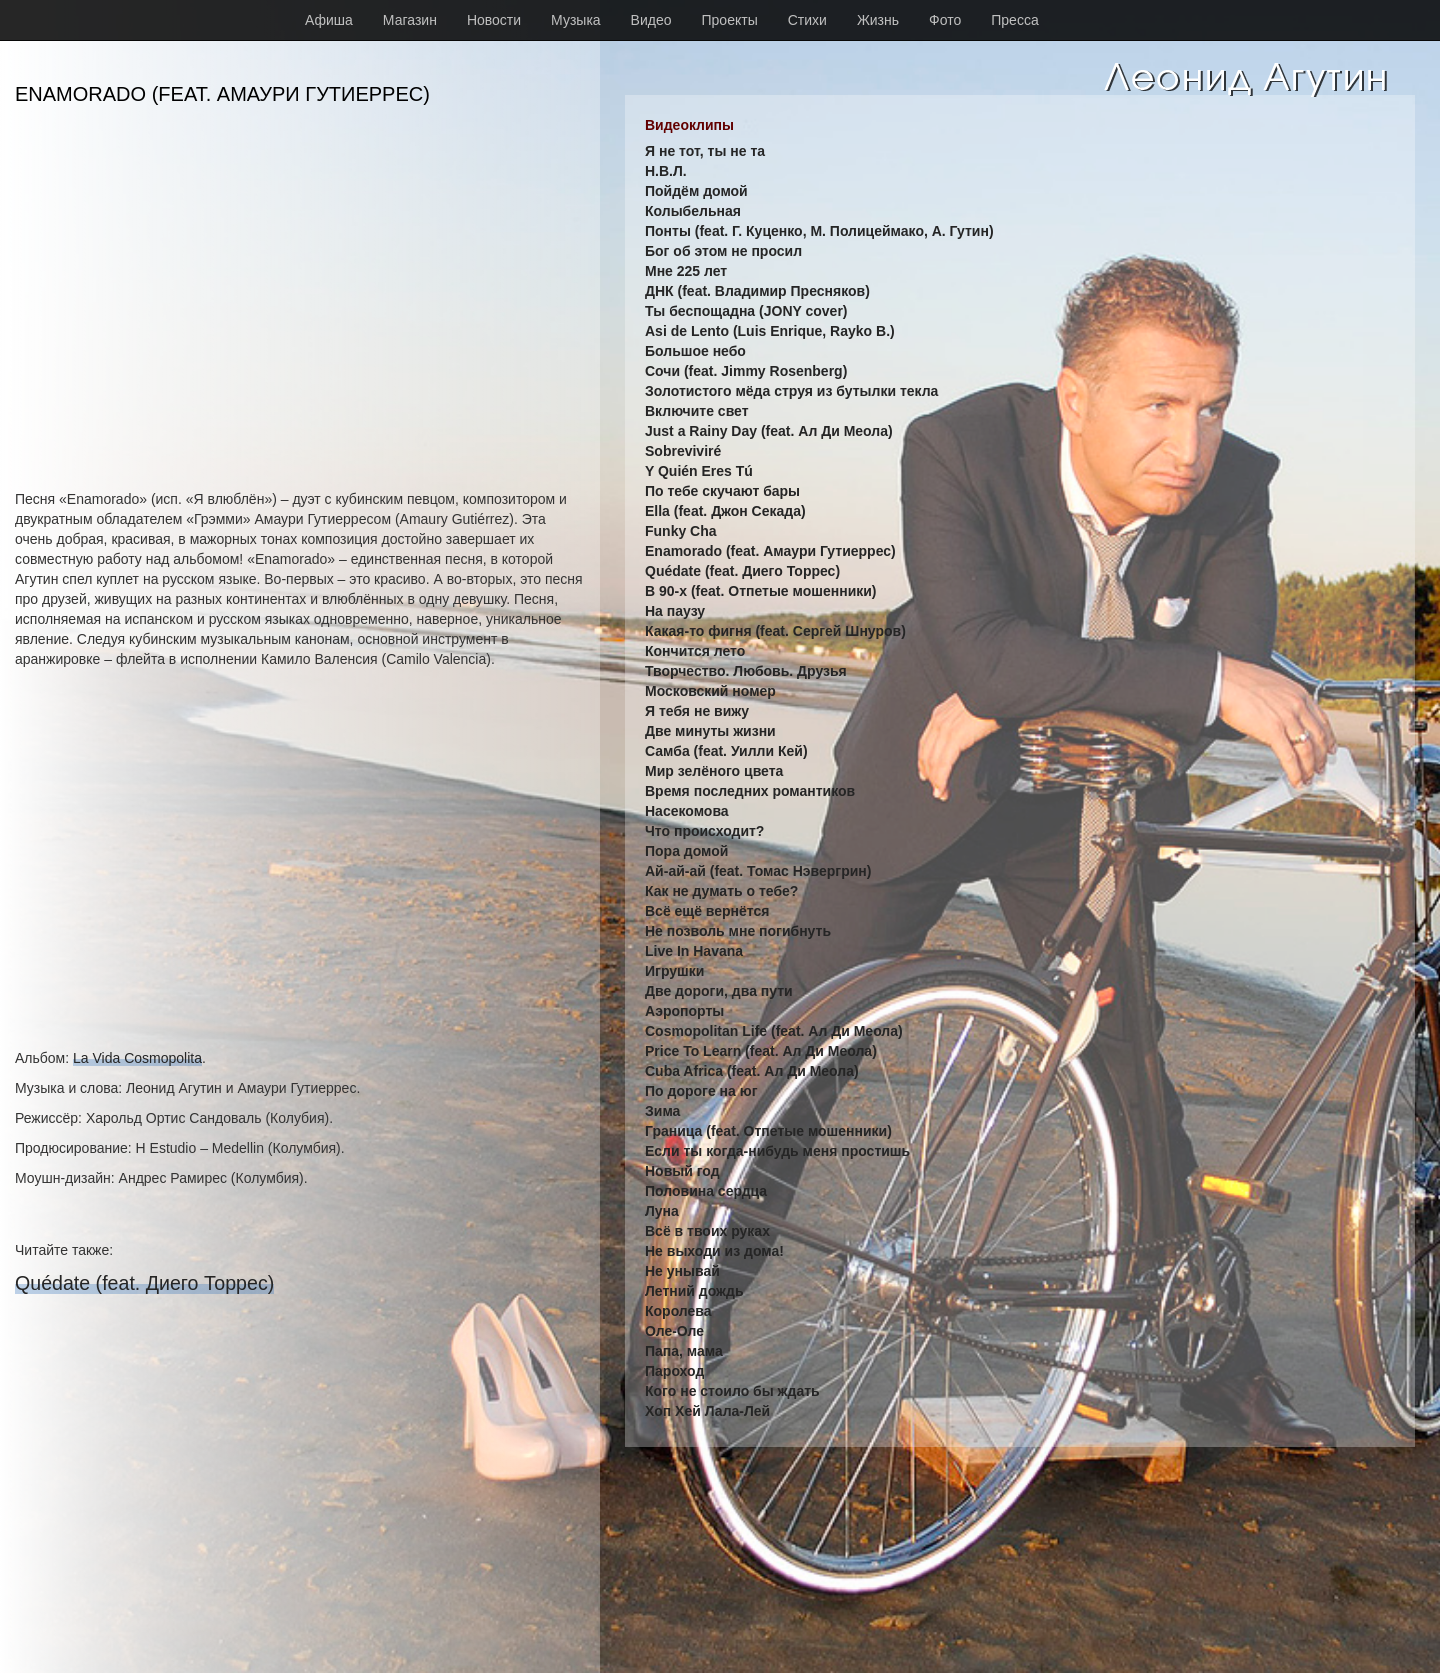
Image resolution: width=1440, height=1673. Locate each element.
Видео (651, 20)
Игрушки (674, 971)
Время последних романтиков (750, 791)
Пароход (674, 1371)
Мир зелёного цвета (714, 771)
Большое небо (695, 351)
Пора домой (686, 851)
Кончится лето (695, 651)
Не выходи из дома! (714, 1251)
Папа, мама (684, 1351)
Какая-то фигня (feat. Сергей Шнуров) (775, 631)
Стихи (807, 20)
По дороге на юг (701, 1091)
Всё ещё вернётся (707, 911)
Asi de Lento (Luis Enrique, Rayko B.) (770, 331)
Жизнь (878, 20)
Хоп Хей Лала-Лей (707, 1411)
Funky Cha (681, 531)
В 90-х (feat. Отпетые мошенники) (761, 591)
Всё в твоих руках (707, 1231)
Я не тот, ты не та (705, 151)
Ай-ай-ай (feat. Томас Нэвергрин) (758, 871)
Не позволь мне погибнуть (738, 931)
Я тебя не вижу (697, 711)
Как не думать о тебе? (721, 891)
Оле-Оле (674, 1331)
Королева (678, 1311)
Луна (662, 1211)
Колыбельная (693, 211)
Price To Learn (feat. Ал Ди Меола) (761, 1051)
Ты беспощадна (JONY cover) (746, 311)
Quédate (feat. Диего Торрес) (144, 1283)
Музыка (576, 20)
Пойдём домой (696, 191)
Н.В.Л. (666, 171)
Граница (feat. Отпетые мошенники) (768, 1131)
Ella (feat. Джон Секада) (725, 511)
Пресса (1014, 20)
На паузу (675, 611)
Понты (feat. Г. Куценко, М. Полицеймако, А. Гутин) (819, 231)
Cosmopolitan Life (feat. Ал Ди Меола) (774, 1031)
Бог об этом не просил (723, 251)
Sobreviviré (683, 451)
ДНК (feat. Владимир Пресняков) (757, 291)
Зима (662, 1111)
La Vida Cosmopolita (137, 1058)
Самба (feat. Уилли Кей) (726, 751)
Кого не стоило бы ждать (732, 1391)
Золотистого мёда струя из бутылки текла (791, 391)
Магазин (410, 20)
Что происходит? (704, 831)
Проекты (730, 20)
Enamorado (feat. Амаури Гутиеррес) (770, 551)
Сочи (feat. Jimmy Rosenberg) (746, 371)
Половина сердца (706, 1191)
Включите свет (697, 411)
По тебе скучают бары (722, 491)
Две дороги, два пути (719, 991)
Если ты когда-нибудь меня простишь (777, 1151)
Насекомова (687, 811)
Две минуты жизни (710, 731)
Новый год (682, 1171)
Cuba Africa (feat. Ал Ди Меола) (752, 1071)
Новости (494, 20)
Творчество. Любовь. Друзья (746, 671)
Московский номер (710, 691)
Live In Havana (694, 951)
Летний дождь (694, 1291)
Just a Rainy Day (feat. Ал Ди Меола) (769, 431)
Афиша (329, 20)
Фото (945, 20)
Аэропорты (684, 1011)
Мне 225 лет (686, 271)
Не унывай (682, 1271)
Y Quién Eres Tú (699, 471)
